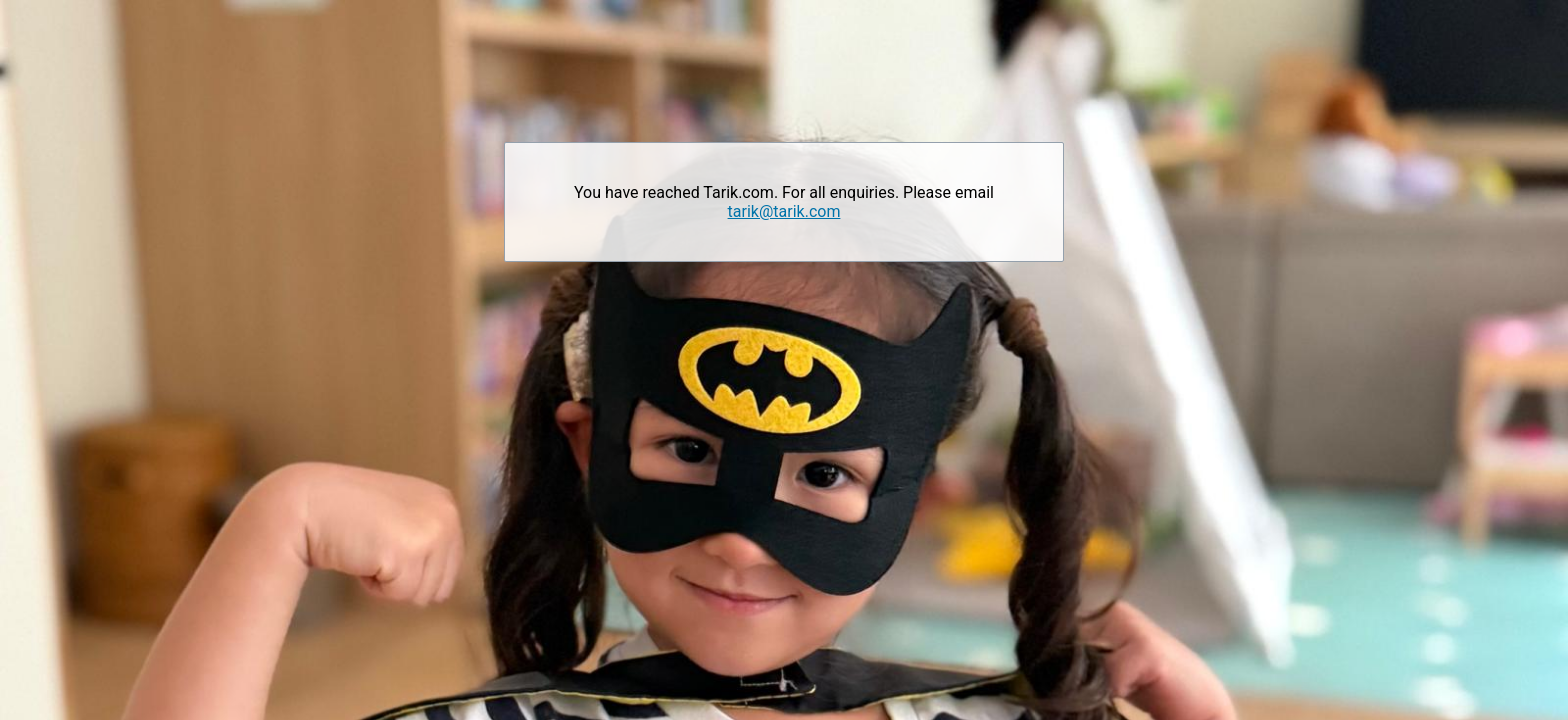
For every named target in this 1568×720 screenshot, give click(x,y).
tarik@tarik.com (784, 211)
